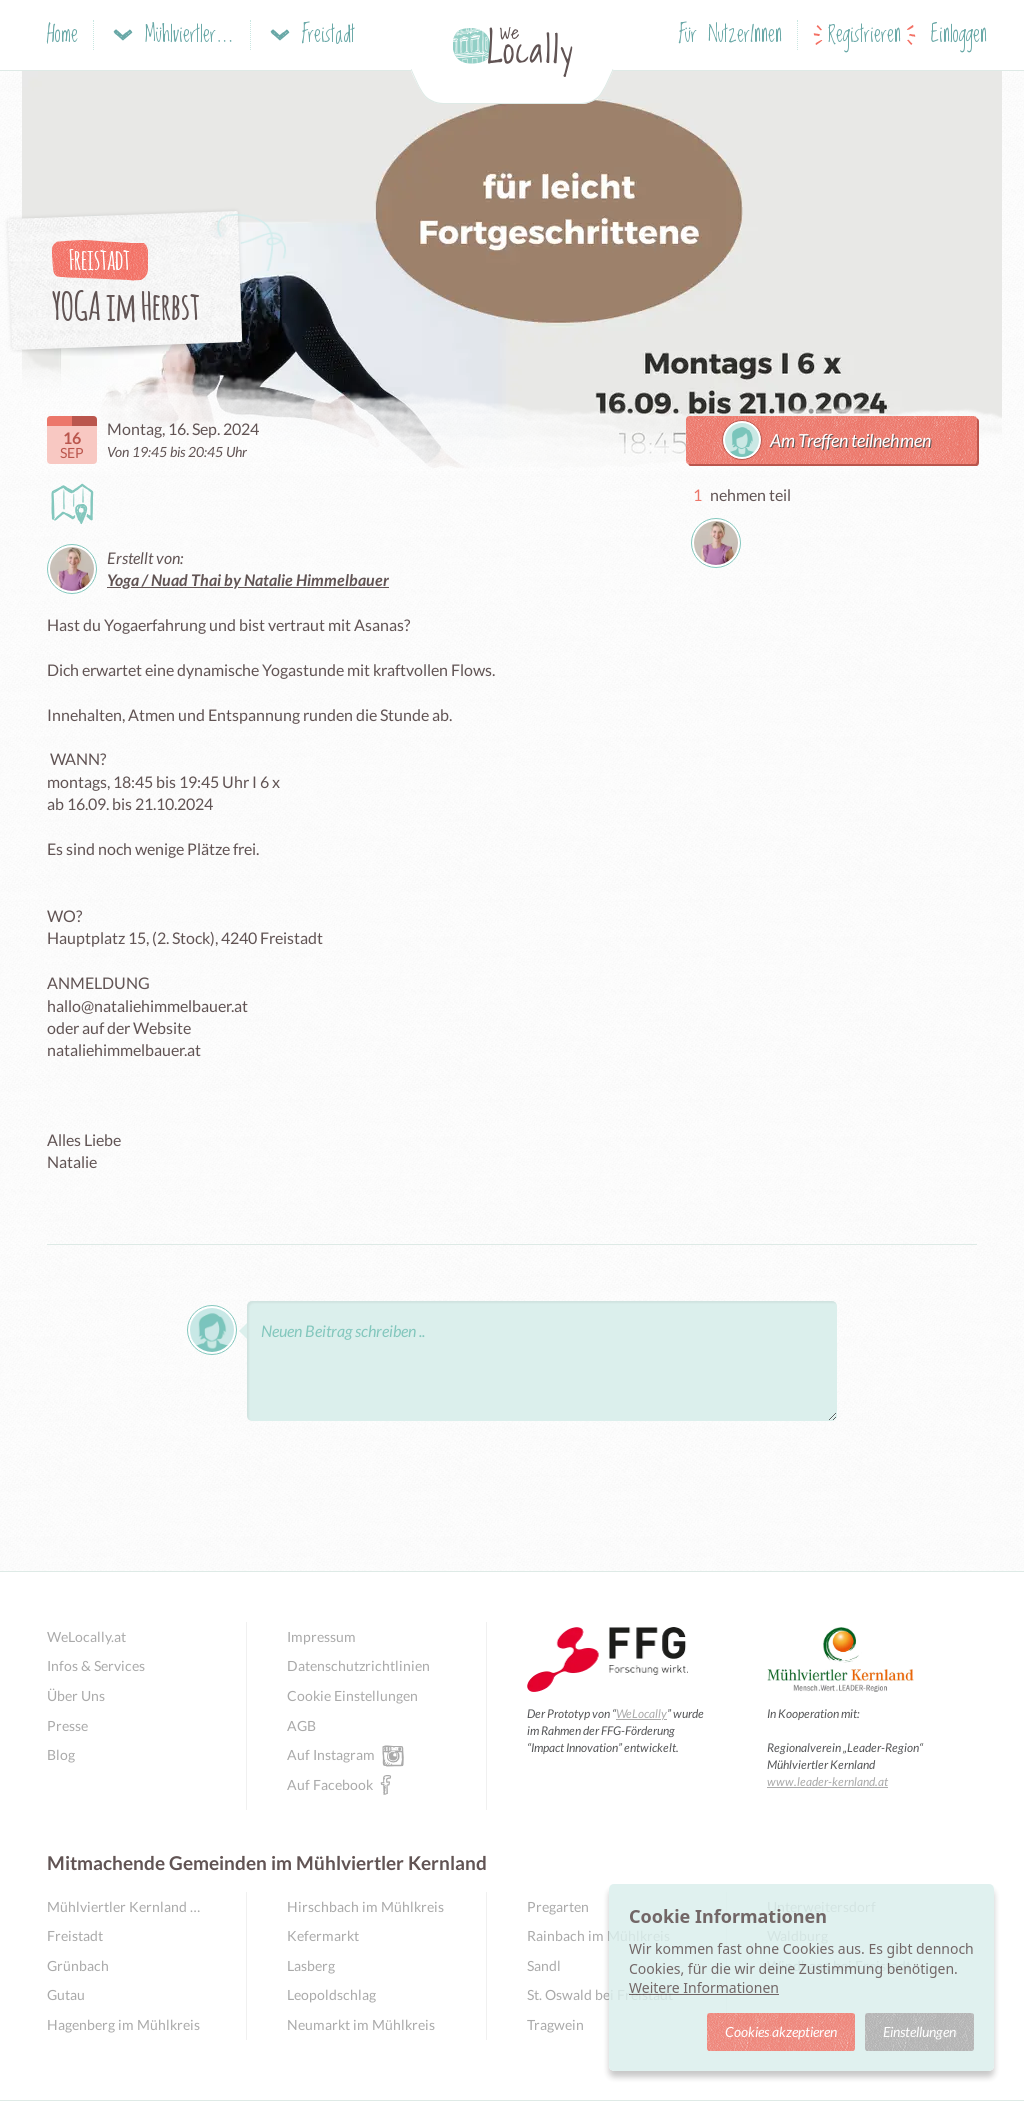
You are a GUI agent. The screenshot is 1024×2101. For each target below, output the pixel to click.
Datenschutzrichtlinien (358, 1665)
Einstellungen (919, 2031)
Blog (61, 1754)
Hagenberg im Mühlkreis (123, 2024)
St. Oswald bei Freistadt (600, 1994)
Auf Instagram (331, 1754)
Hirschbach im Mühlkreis (365, 1906)
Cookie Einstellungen (352, 1695)
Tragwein (555, 2024)
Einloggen (959, 35)
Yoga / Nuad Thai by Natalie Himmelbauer (248, 579)
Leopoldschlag (331, 1994)
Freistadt (75, 1935)
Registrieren (864, 35)
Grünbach (78, 1965)
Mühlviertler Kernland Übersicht (126, 1906)
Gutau (66, 1994)
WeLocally (641, 1713)
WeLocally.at (86, 1636)
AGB (301, 1725)
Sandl (544, 1965)
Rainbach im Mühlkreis (598, 1935)
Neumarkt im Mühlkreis (361, 2024)
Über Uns (76, 1695)
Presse (67, 1725)
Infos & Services (96, 1665)
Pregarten (558, 1906)
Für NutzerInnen (730, 35)
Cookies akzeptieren (781, 2031)
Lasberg (311, 1965)
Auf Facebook (330, 1784)
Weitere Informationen (704, 1987)
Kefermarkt (323, 1935)
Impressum (321, 1636)
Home (62, 35)
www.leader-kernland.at (827, 1781)
